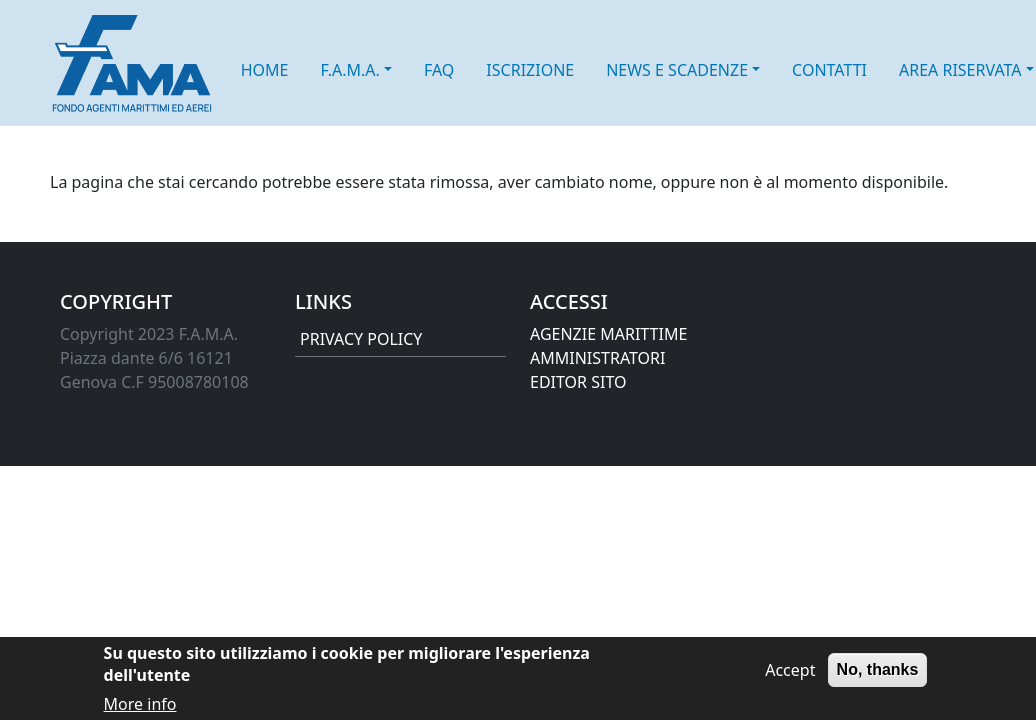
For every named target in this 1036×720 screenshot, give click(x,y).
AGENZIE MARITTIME (608, 334)
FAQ (439, 70)
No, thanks (878, 676)
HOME (265, 70)
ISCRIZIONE (530, 70)
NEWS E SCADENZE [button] (677, 70)
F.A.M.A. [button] (349, 70)
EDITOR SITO (578, 382)
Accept (790, 677)
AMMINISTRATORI (597, 358)
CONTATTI (829, 70)
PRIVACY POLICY (361, 339)
